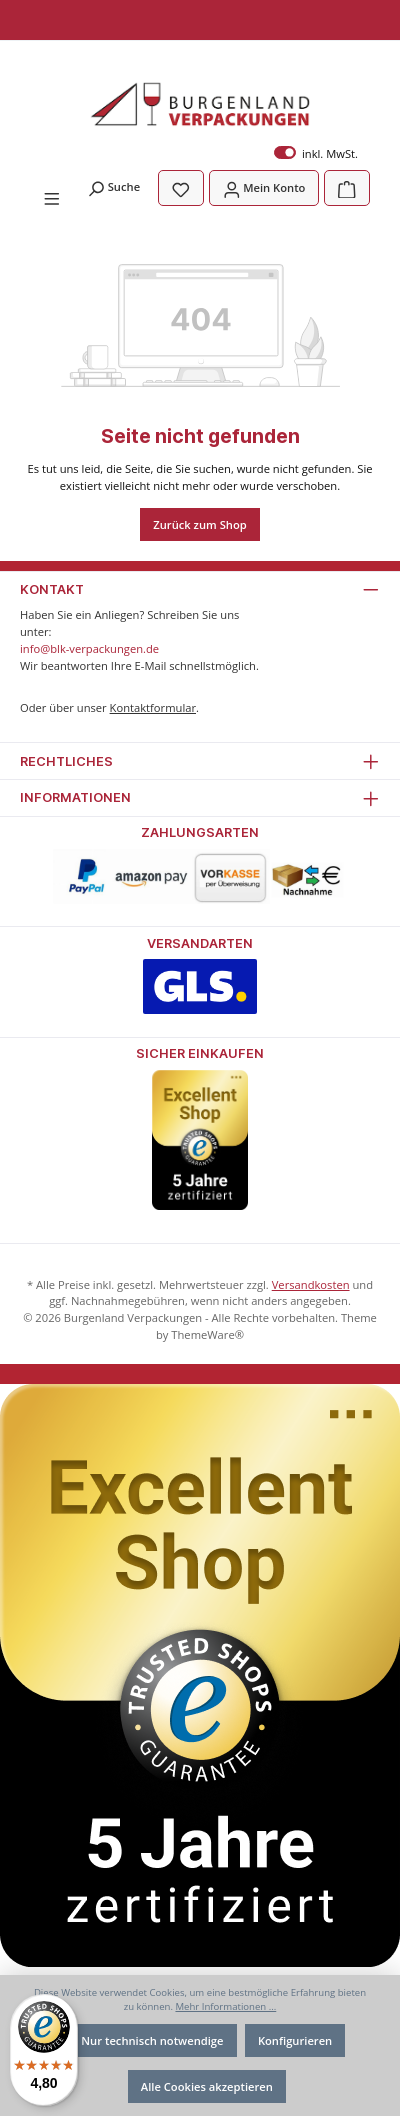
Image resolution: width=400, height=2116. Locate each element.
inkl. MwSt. (316, 153)
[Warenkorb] (347, 187)
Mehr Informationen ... (225, 2006)
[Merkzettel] (181, 187)
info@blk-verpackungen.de (89, 648)
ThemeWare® (207, 1334)
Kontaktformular (153, 707)
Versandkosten (311, 1284)
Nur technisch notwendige (152, 2040)
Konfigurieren (295, 2040)
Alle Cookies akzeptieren (207, 2086)
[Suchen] (113, 186)
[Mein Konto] (264, 187)
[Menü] (52, 196)
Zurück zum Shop (199, 524)
